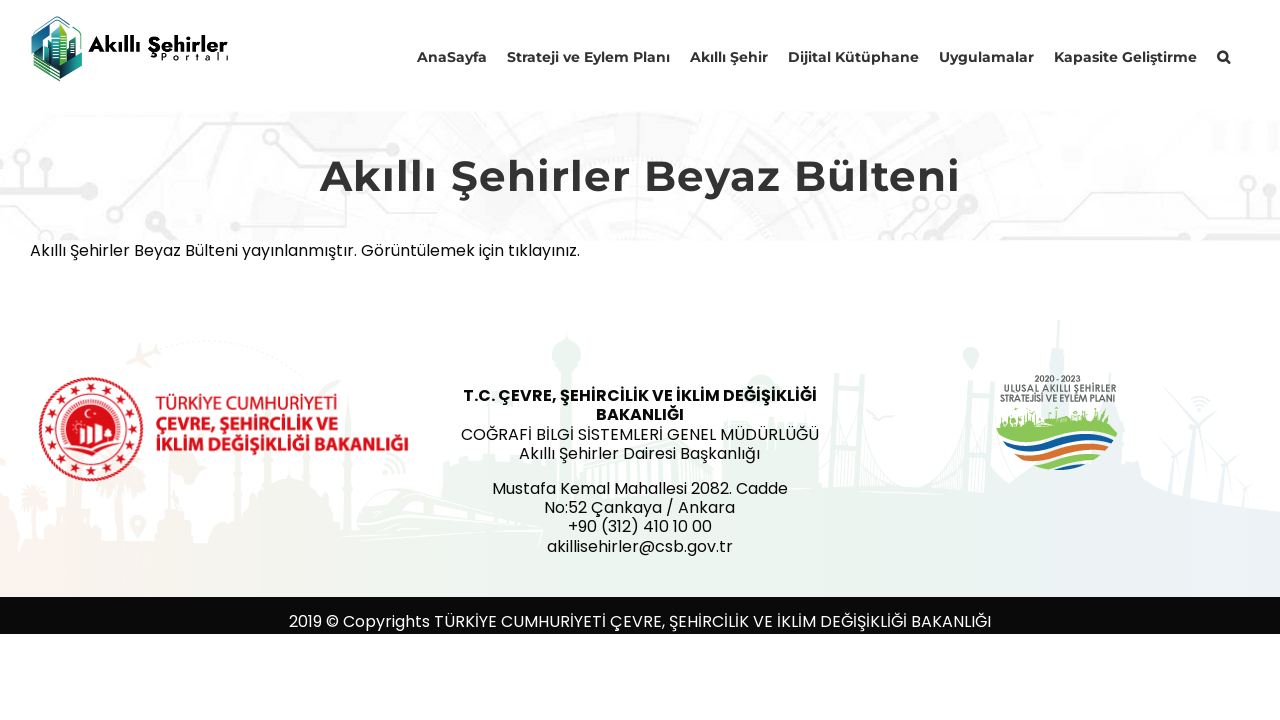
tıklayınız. (544, 250)
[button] (1243, 55)
